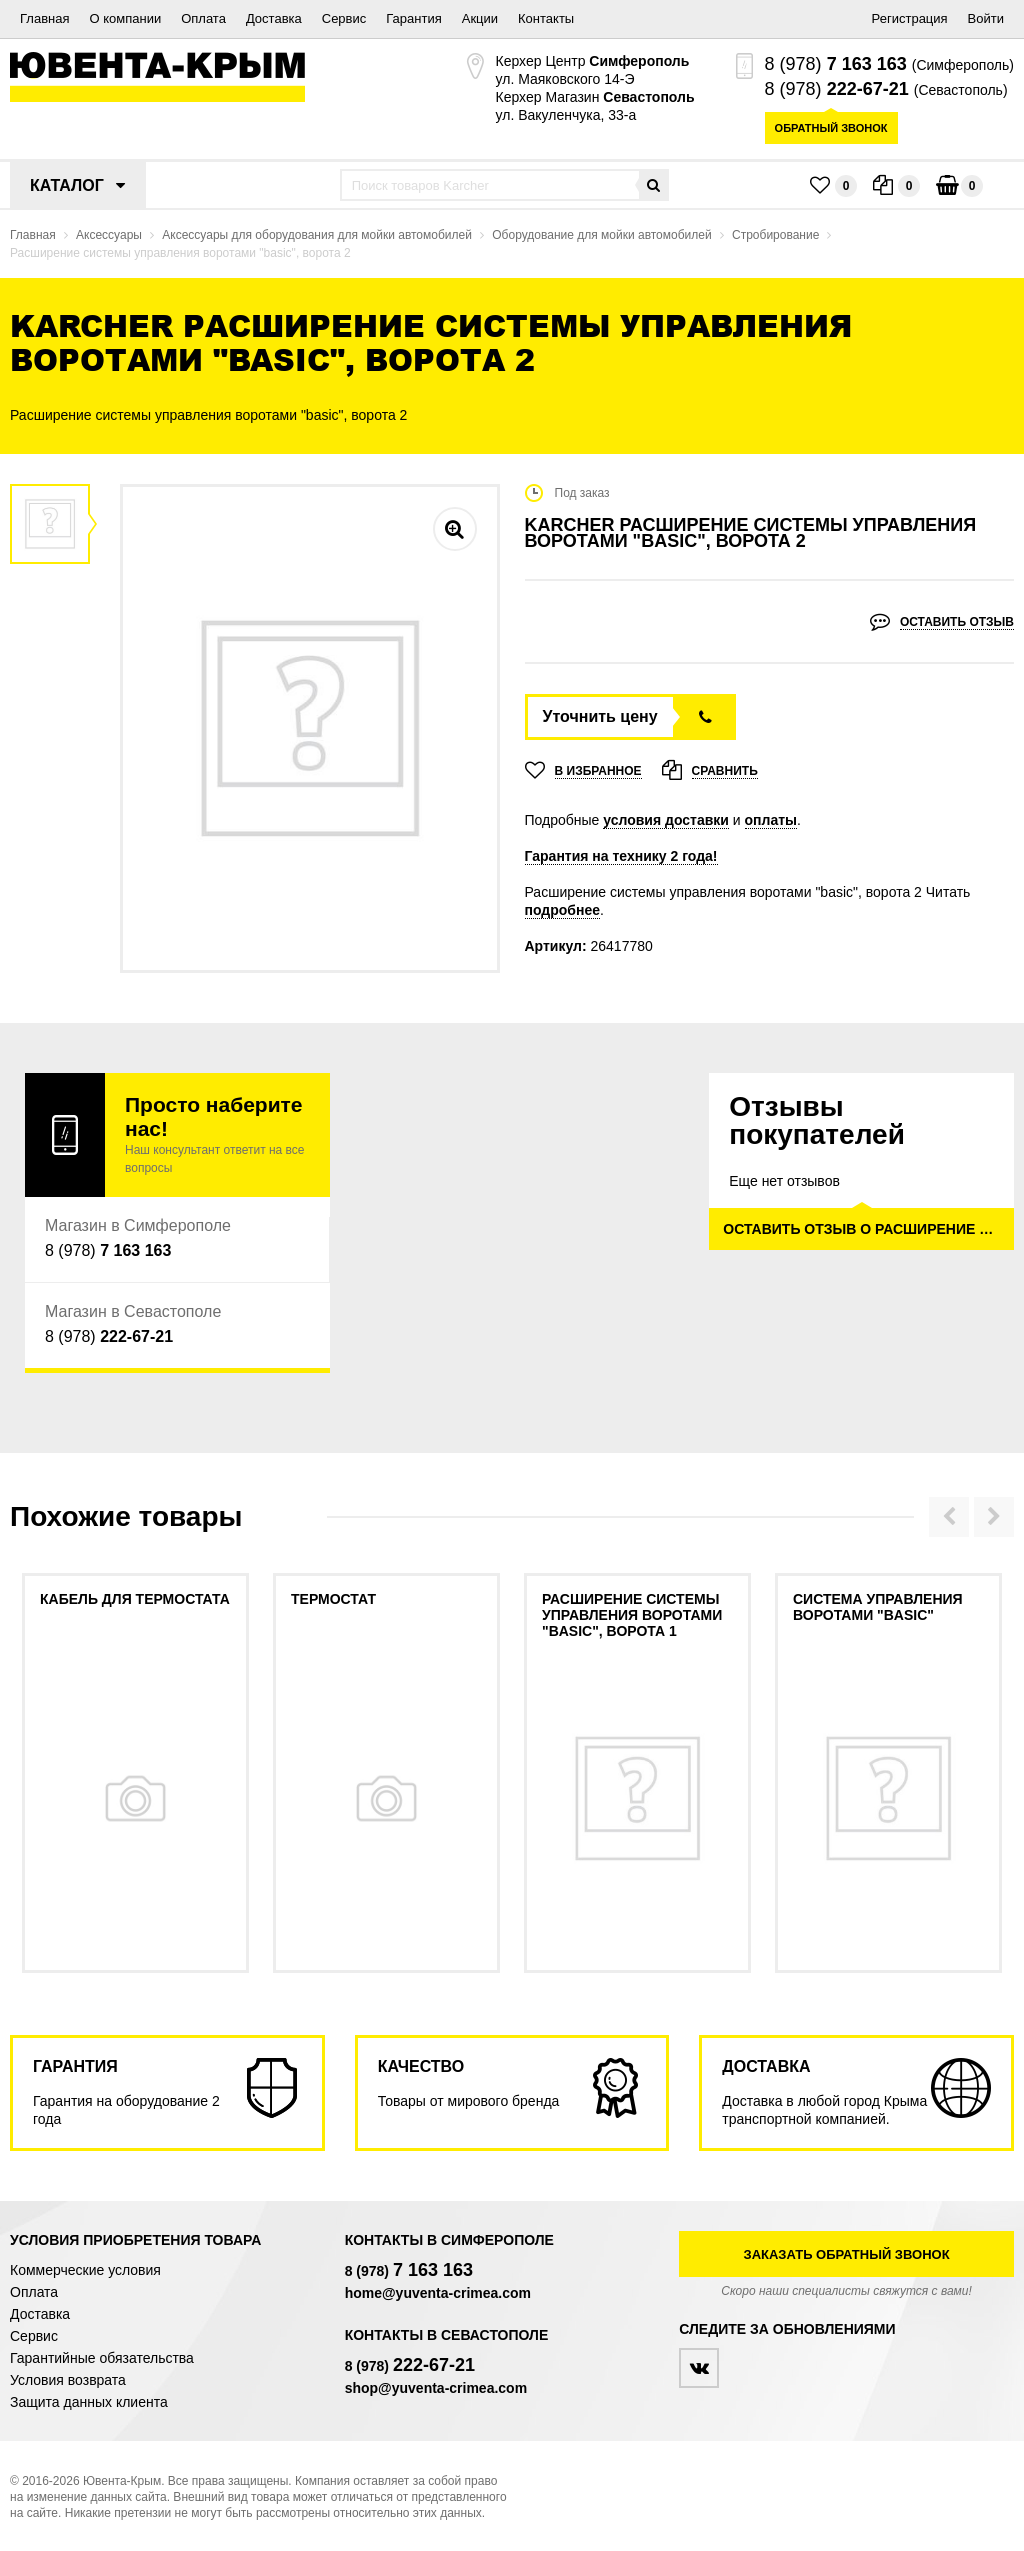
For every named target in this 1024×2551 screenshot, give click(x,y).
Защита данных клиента (89, 2402)
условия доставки (666, 820)
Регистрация (910, 18)
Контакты (546, 18)
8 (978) (836, 64)
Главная (44, 18)
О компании (125, 18)
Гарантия (413, 18)
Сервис (344, 18)
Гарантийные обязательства (102, 2358)
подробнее (563, 910)
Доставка (274, 18)
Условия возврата (68, 2380)
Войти (986, 18)
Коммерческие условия (85, 2270)
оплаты (771, 820)
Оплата (203, 18)
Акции (480, 18)
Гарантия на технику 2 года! (621, 856)
